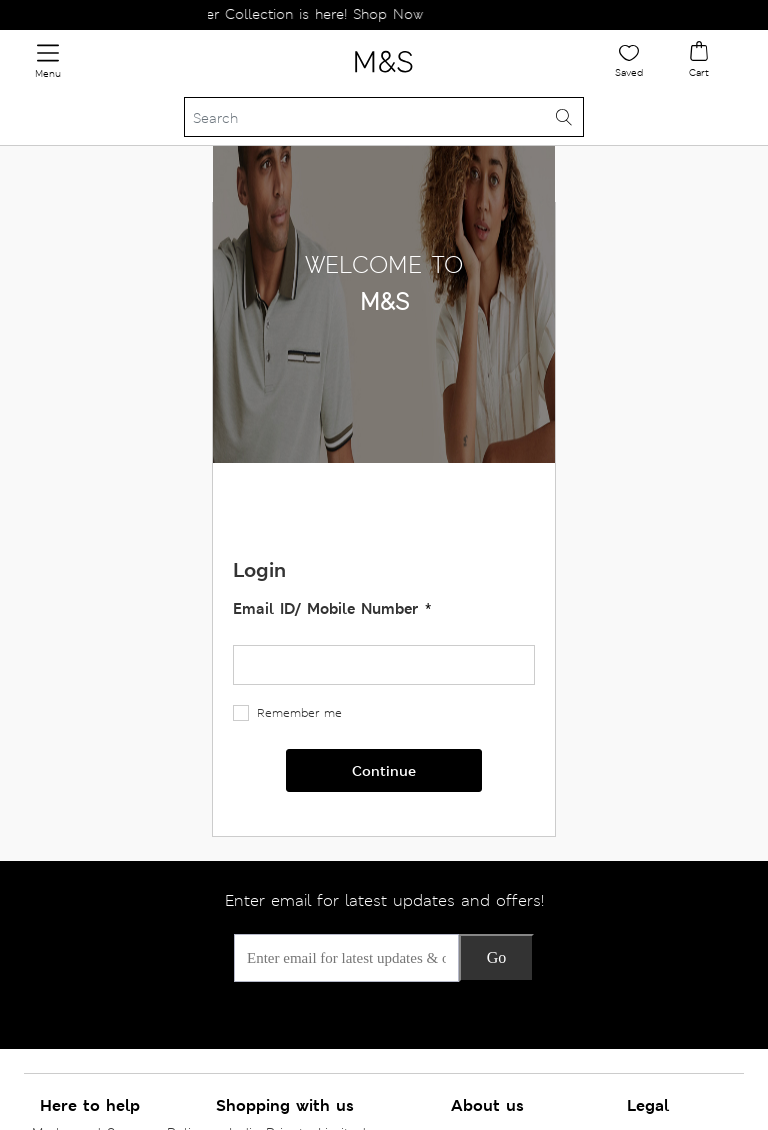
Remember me (299, 713)
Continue (384, 770)
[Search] (384, 117)
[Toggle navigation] (48, 61)
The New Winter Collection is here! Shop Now (281, 14)
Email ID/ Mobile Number (328, 608)
